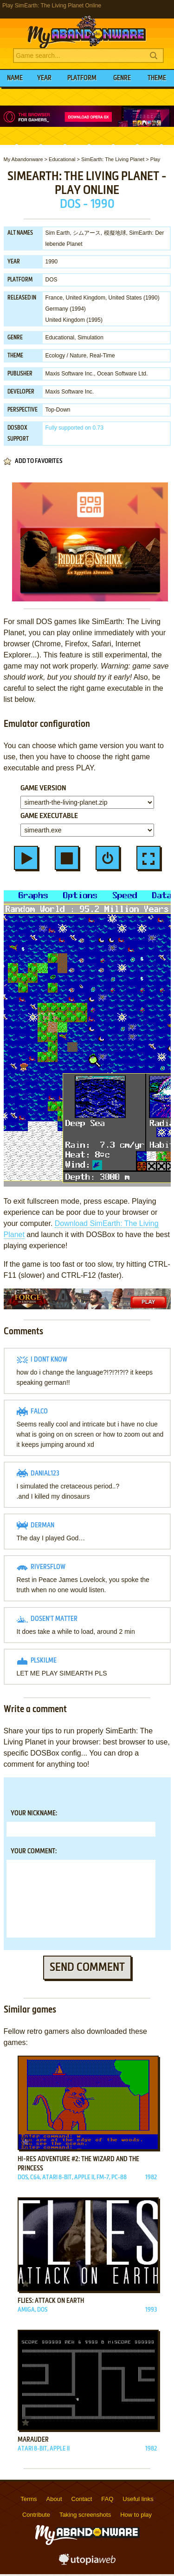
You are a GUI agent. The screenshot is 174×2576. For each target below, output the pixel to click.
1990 (51, 261)
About (54, 2498)
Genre (122, 78)
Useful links (137, 2498)
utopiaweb (87, 2562)
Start (26, 858)
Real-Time (102, 355)
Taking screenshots (85, 2514)
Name (15, 78)
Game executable (49, 816)
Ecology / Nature (66, 355)
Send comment (87, 1967)
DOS (51, 279)
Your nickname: (34, 1813)
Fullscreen (148, 858)
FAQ (107, 2498)
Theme (157, 78)
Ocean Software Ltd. (122, 373)
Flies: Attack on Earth (51, 2301)
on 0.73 (74, 428)
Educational (60, 337)
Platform (82, 78)
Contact (81, 2498)
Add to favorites (38, 461)
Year (44, 78)
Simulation (90, 337)
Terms (28, 2498)
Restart (108, 858)
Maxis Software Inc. (69, 373)
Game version (43, 788)
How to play (136, 2514)
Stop (67, 858)
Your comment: (34, 1851)
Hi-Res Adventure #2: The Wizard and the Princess (78, 2164)
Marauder (33, 2440)
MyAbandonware (87, 29)
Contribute (36, 2514)
